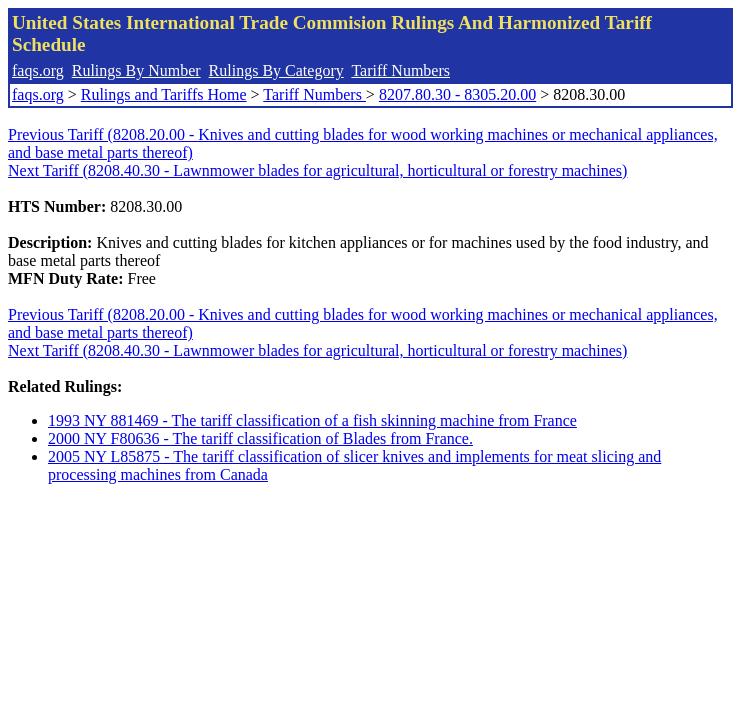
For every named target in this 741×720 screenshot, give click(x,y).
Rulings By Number (136, 70)
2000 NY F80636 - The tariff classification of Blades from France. (260, 438)
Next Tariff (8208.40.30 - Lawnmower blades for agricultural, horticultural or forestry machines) (317, 170)
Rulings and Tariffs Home (164, 94)
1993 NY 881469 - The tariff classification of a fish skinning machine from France (312, 420)
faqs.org (38, 70)
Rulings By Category (276, 70)
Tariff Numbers (400, 70)
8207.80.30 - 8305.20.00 (457, 94)
